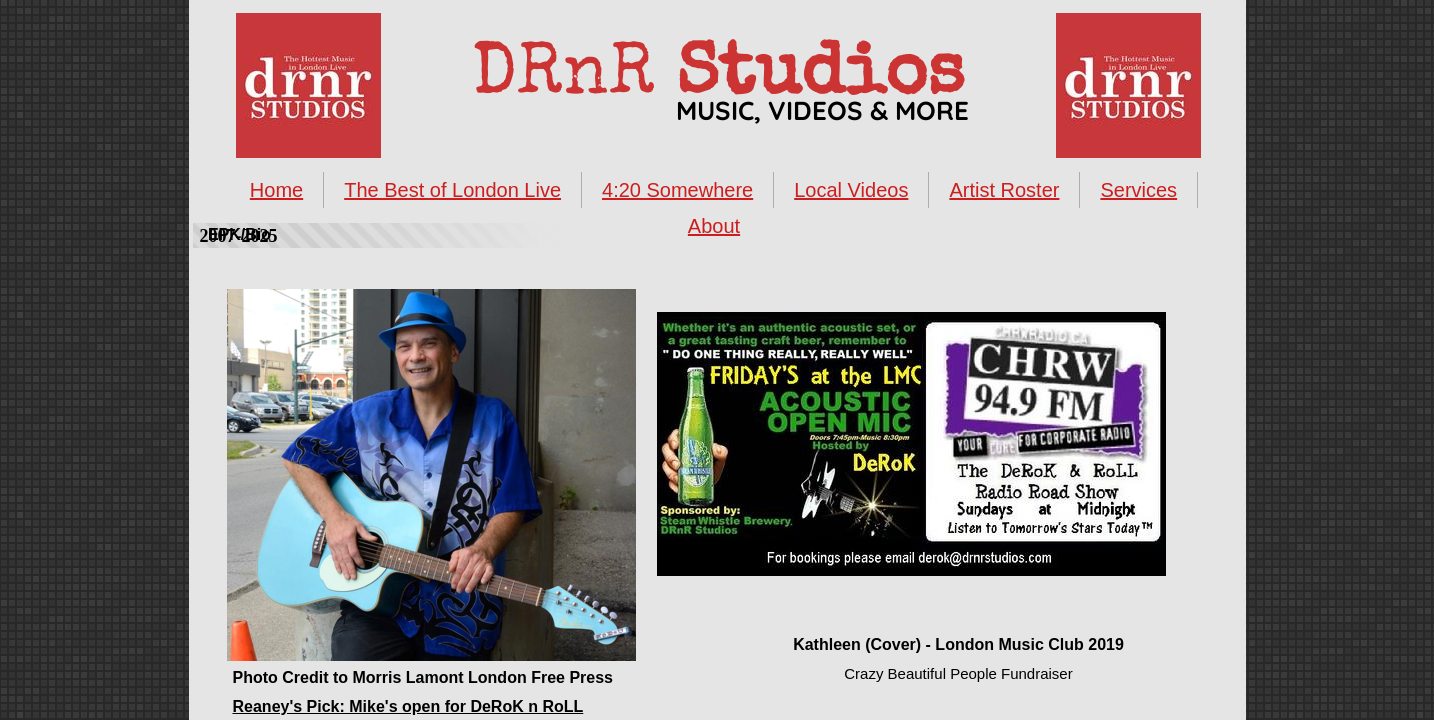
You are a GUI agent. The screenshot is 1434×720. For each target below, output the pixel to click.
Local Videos (851, 190)
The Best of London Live (452, 190)
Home (276, 190)
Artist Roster (1004, 190)
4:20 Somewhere (677, 190)
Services (1138, 190)
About (714, 226)
